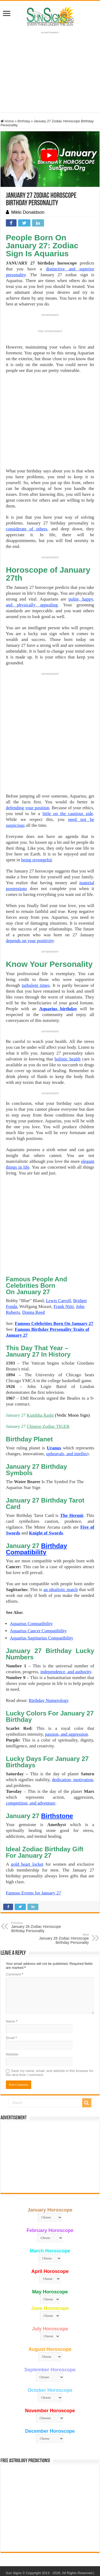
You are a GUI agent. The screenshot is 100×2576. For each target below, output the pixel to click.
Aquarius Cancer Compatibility (38, 1597)
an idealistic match (60, 1556)
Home (7, 121)
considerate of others (26, 528)
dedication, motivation (72, 1746)
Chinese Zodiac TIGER (48, 1393)
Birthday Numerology (49, 1667)
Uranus (54, 1414)
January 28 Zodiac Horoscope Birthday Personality (61, 1906)
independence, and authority (65, 1638)
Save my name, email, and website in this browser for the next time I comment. (49, 2040)
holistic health (68, 1059)
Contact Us (41, 2545)
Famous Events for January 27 (33, 1859)
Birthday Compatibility (36, 1516)
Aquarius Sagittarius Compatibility (41, 1605)
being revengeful (36, 859)
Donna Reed (33, 1279)
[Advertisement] (50, 2124)
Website (12, 2021)
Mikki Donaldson (28, 212)
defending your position (27, 807)
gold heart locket (27, 1831)
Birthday (23, 121)
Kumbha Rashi (40, 1382)
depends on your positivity (30, 940)
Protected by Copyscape (72, 2545)
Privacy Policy (19, 2545)
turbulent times (36, 985)
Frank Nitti (64, 1273)
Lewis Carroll (58, 1267)
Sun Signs (13, 2540)
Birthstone (57, 1782)
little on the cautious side (67, 813)
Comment (14, 1941)
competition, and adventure (30, 1770)
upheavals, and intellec (66, 1420)
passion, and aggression (66, 1701)
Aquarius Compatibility (31, 1590)
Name (11, 1988)
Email (11, 2005)
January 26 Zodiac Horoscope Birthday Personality (38, 1894)
